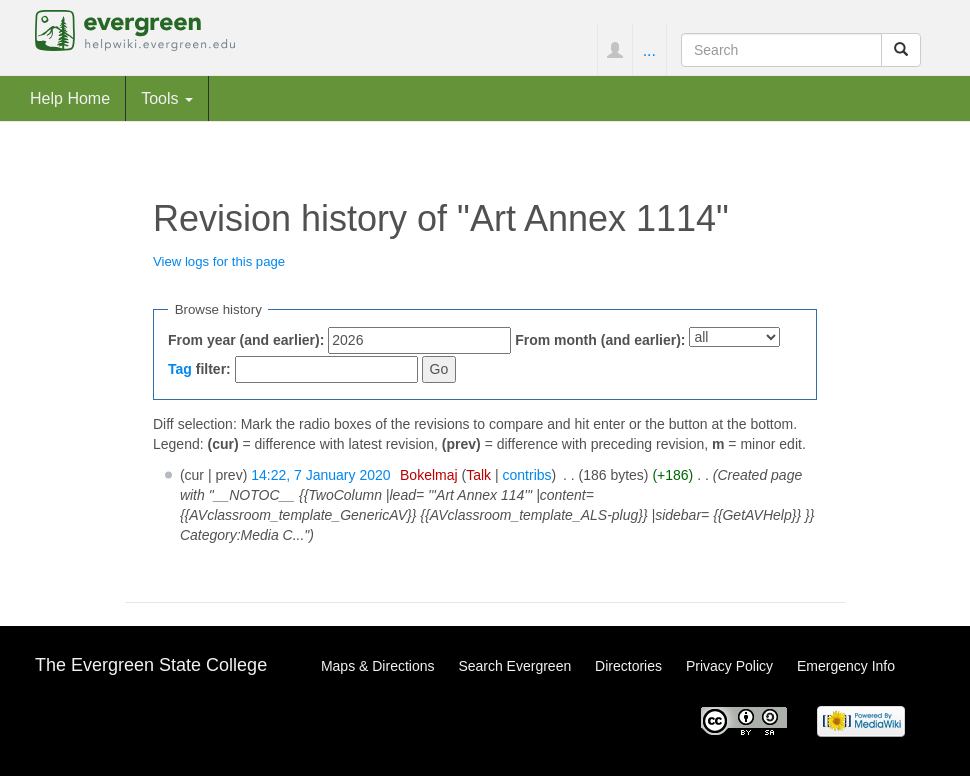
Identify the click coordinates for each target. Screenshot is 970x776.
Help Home (70, 98)
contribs (527, 475)
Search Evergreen (514, 666)
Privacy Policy (729, 666)
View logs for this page (219, 261)
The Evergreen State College (151, 665)
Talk (478, 475)
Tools (167, 98)
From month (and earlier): (600, 340)
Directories (628, 666)
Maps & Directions (378, 666)
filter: (199, 369)
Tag (180, 369)
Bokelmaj (429, 475)
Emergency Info (846, 666)
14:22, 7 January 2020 (320, 475)
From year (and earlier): (246, 340)
